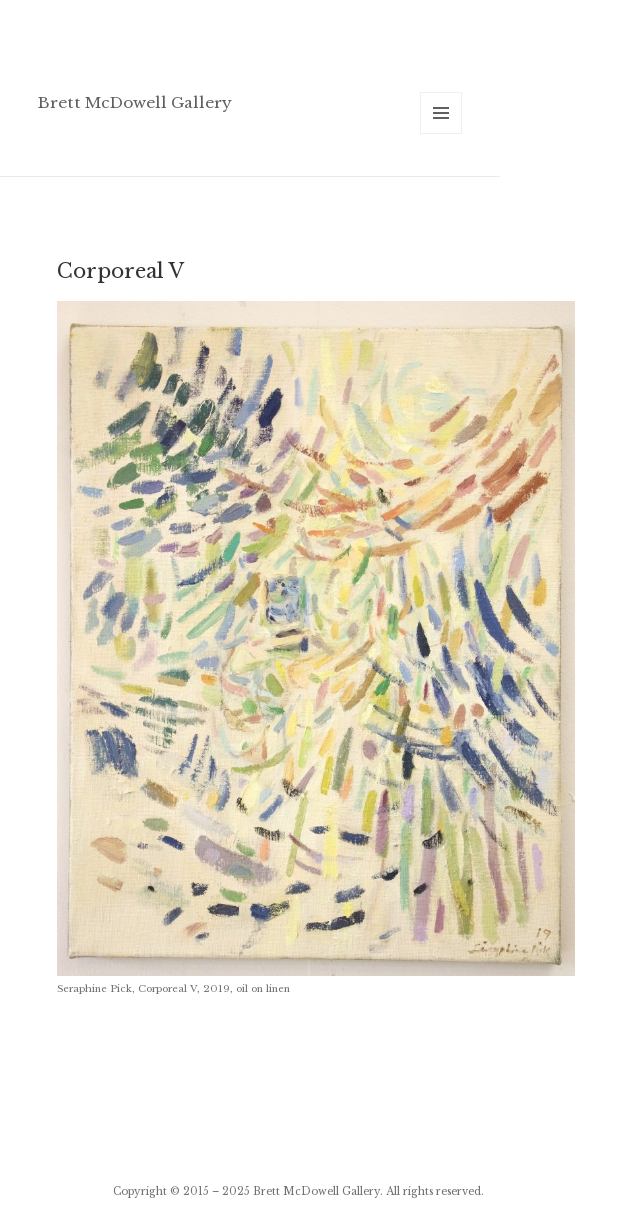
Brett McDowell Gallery (135, 102)
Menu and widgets (441, 133)
